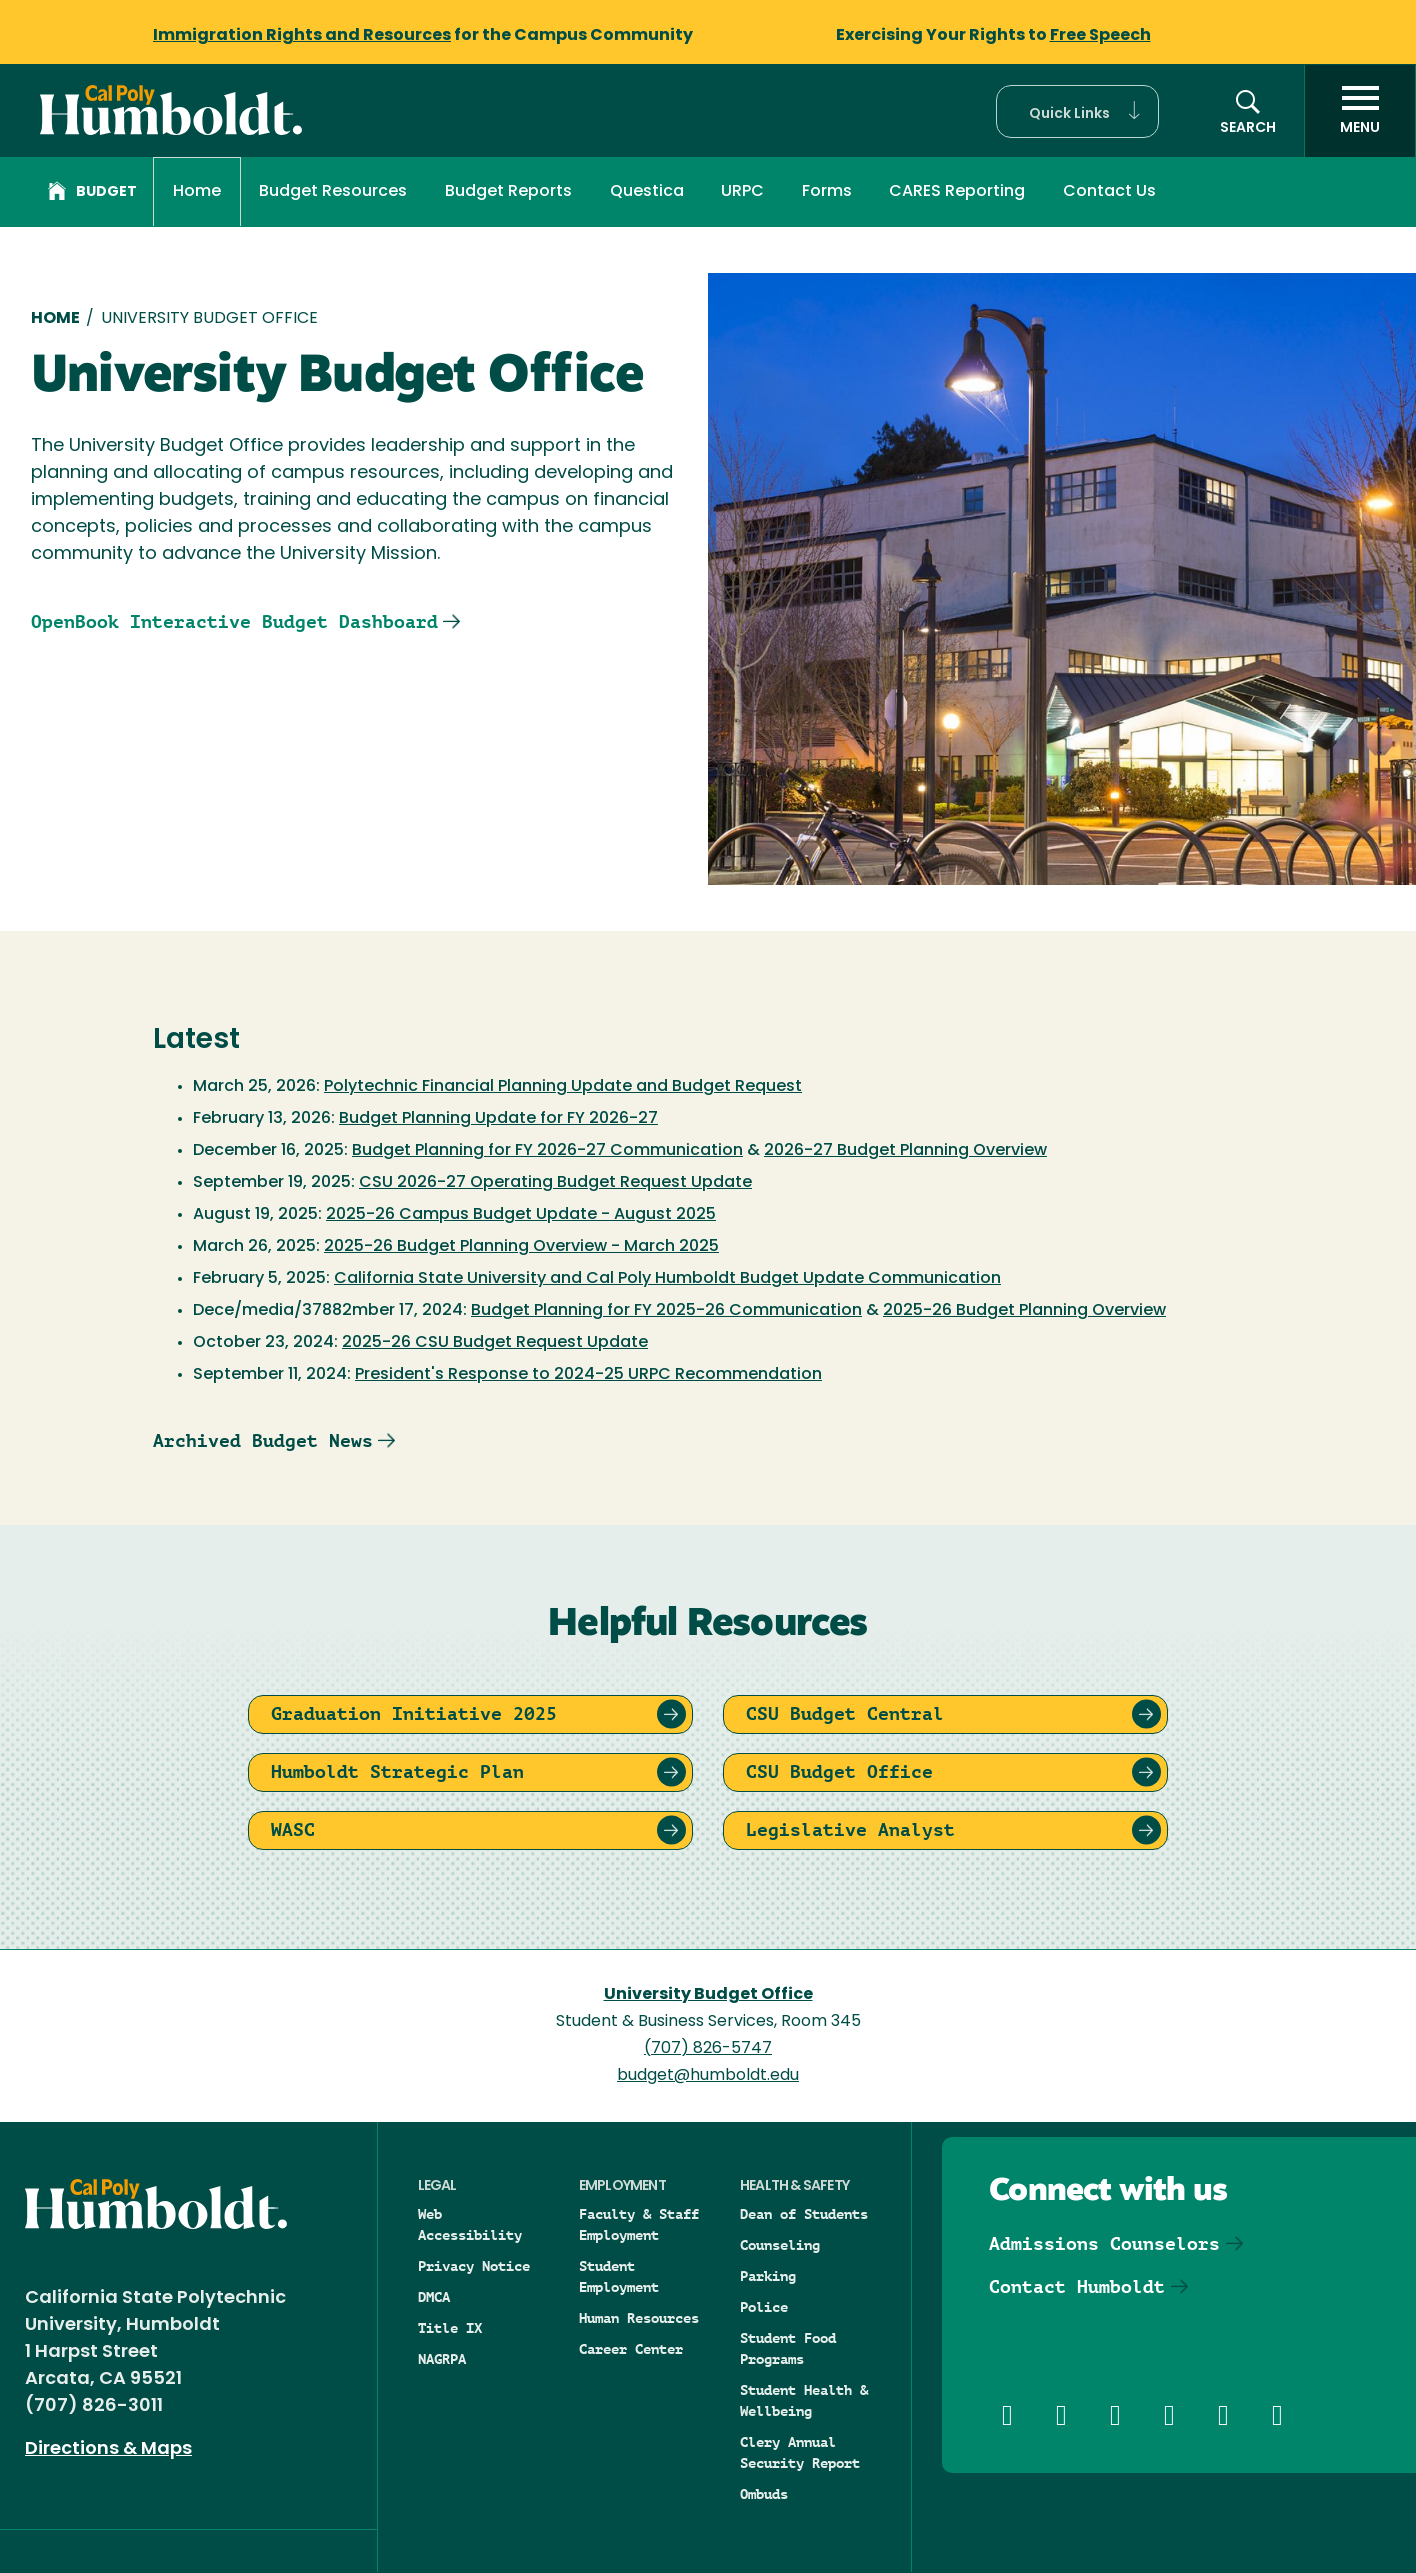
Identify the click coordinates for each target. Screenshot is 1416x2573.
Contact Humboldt (1077, 2286)
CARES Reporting (957, 192)
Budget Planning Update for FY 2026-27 (498, 1119)
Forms (827, 192)
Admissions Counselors (1104, 2243)
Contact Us (1109, 192)
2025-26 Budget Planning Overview (1024, 1311)
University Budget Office (708, 1995)
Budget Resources (333, 192)
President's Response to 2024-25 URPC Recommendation (588, 1375)
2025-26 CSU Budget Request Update (495, 1343)
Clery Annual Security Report (800, 2452)
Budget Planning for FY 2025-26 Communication (666, 1311)
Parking (768, 2276)
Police (764, 2307)
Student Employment (619, 2276)
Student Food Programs (788, 2348)
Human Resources (639, 2318)
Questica (647, 192)
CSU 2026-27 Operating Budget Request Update (555, 1183)
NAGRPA (442, 2359)
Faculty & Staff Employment (639, 2224)
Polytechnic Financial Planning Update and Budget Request (563, 1087)
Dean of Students (804, 2214)
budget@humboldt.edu (708, 2076)
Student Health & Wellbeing (804, 2400)
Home (197, 192)
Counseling (780, 2245)
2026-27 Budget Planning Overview (905, 1151)
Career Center (631, 2349)
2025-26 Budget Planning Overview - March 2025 (521, 1247)
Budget (92, 194)
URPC (742, 192)
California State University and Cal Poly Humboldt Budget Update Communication (667, 1279)
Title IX (450, 2328)
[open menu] (1360, 111)
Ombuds (764, 2494)
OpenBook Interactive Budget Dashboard (234, 621)
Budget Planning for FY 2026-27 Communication (547, 1151)
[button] (1077, 111)
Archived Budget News (263, 1440)
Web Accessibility (470, 2224)
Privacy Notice (474, 2266)
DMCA (434, 2297)
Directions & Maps (108, 2449)
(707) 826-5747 (708, 2049)
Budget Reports (508, 192)
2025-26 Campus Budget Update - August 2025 (521, 1215)
